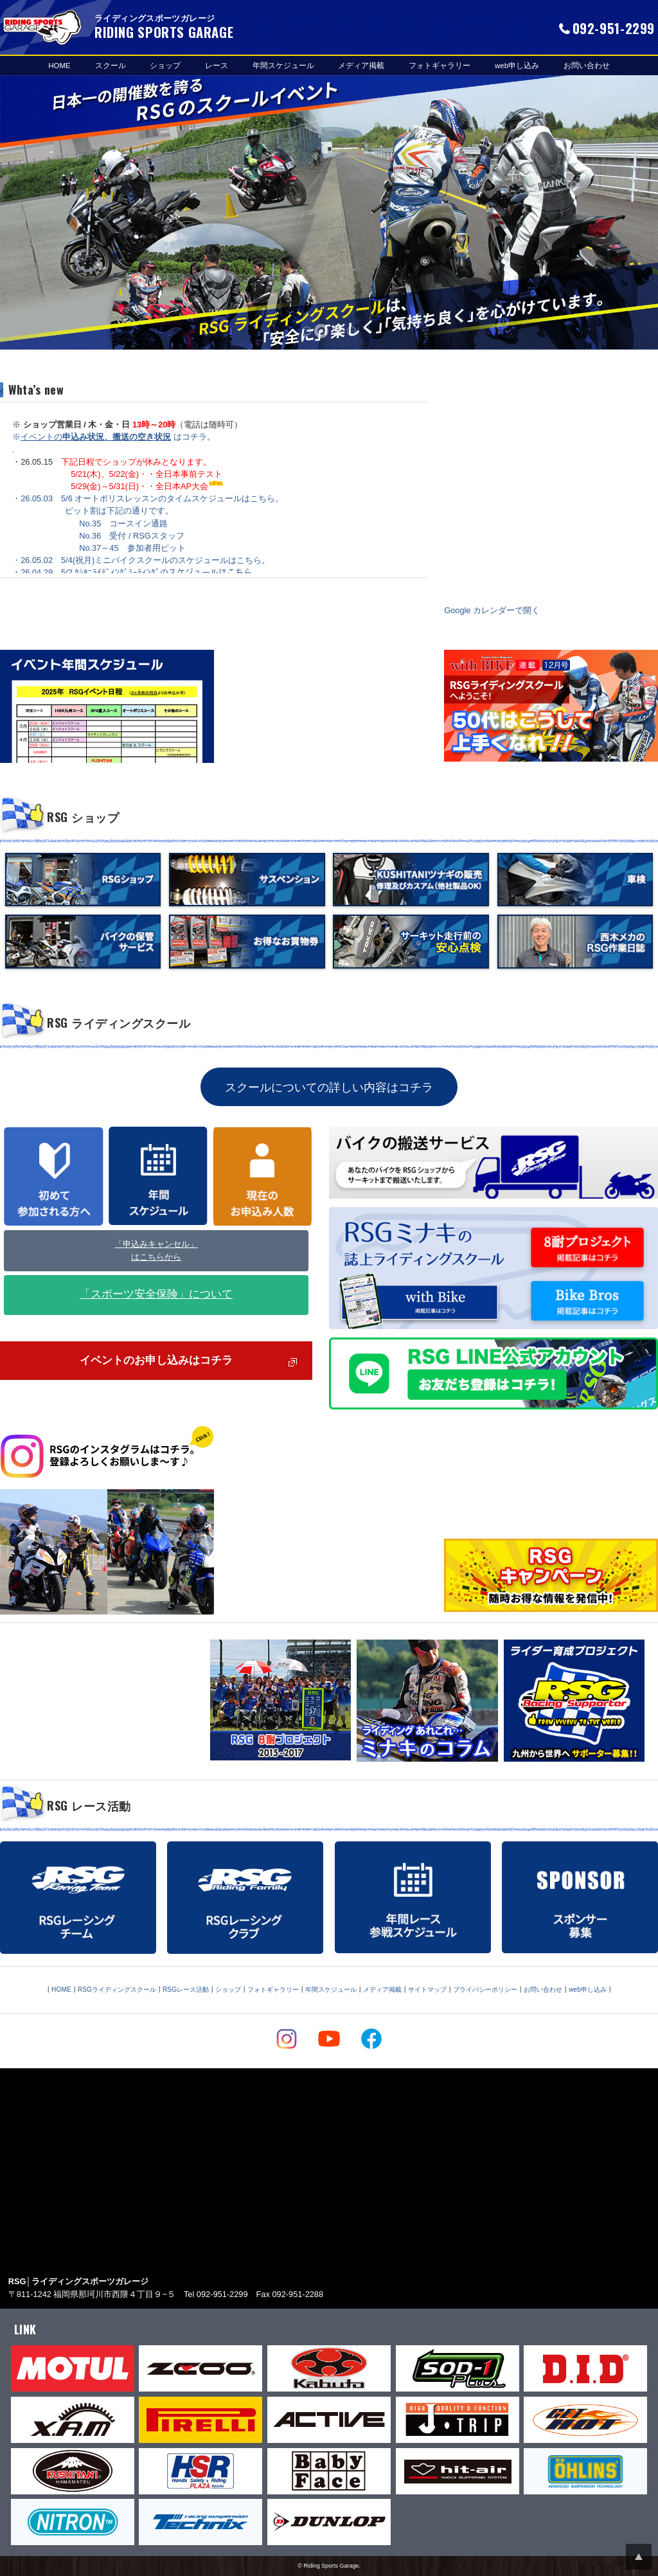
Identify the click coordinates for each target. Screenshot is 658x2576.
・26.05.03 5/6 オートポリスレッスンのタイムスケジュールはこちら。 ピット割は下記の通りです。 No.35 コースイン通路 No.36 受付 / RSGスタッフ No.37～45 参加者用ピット (147, 523)
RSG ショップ (83, 817)
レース (216, 65)
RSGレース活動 (186, 1989)
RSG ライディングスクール (119, 1022)
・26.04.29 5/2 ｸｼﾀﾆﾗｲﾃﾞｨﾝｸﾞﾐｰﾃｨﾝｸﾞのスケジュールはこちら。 (136, 572)
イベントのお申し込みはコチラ (156, 1361)
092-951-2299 (614, 28)
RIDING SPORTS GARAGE (42, 27)
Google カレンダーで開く (492, 610)
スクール (110, 65)
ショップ (165, 65)
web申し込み (517, 65)
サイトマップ (427, 1989)
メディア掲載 (361, 65)
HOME (59, 65)
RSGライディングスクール (117, 1989)
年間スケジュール (283, 65)
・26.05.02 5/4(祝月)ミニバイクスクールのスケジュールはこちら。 (141, 560)
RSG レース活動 (89, 1805)
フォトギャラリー (439, 65)
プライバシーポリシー (485, 1989)
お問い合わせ (587, 65)
